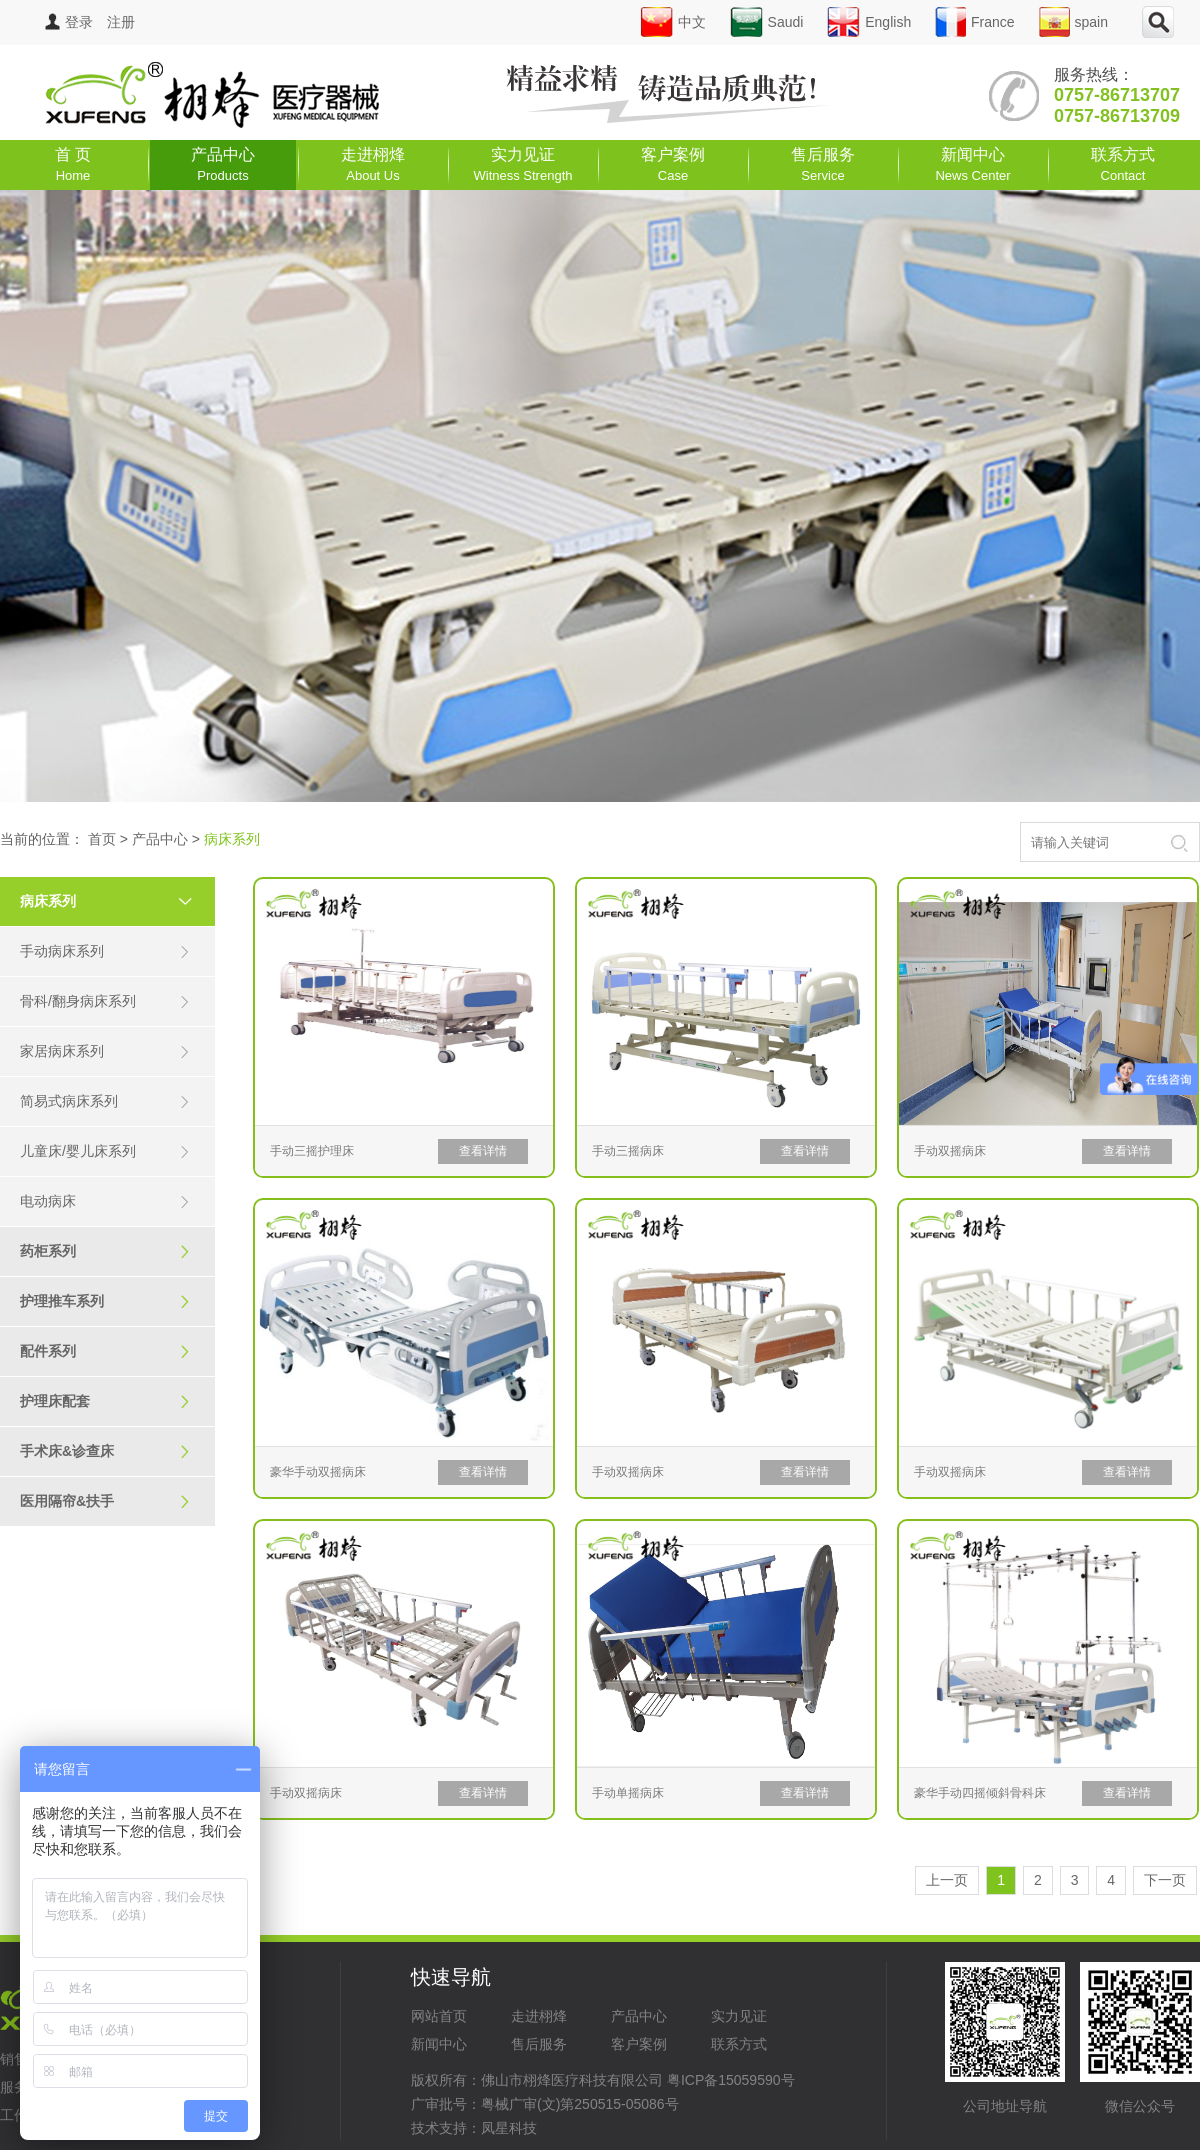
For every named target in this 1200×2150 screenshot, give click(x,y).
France (975, 22)
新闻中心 (972, 164)
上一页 (947, 1880)
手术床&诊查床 (105, 1451)
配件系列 (105, 1351)
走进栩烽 (373, 164)
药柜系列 (105, 1251)
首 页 (73, 164)
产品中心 (223, 164)
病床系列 (115, 901)
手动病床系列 (105, 951)
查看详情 (483, 1151)
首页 (102, 839)
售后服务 (823, 164)
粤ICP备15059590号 (731, 2080)
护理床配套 (105, 1401)
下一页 (1165, 1880)
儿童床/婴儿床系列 (105, 1151)
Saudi (767, 22)
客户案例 (673, 164)
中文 (673, 22)
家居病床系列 (105, 1051)
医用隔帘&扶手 (105, 1501)
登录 (69, 22)
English (869, 22)
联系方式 (1123, 164)
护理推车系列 (105, 1301)
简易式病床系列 (105, 1101)
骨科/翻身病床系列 (105, 1001)
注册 (121, 22)
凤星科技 (509, 2128)
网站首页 (439, 2016)
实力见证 (523, 164)
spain (1073, 22)
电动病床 (105, 1201)
